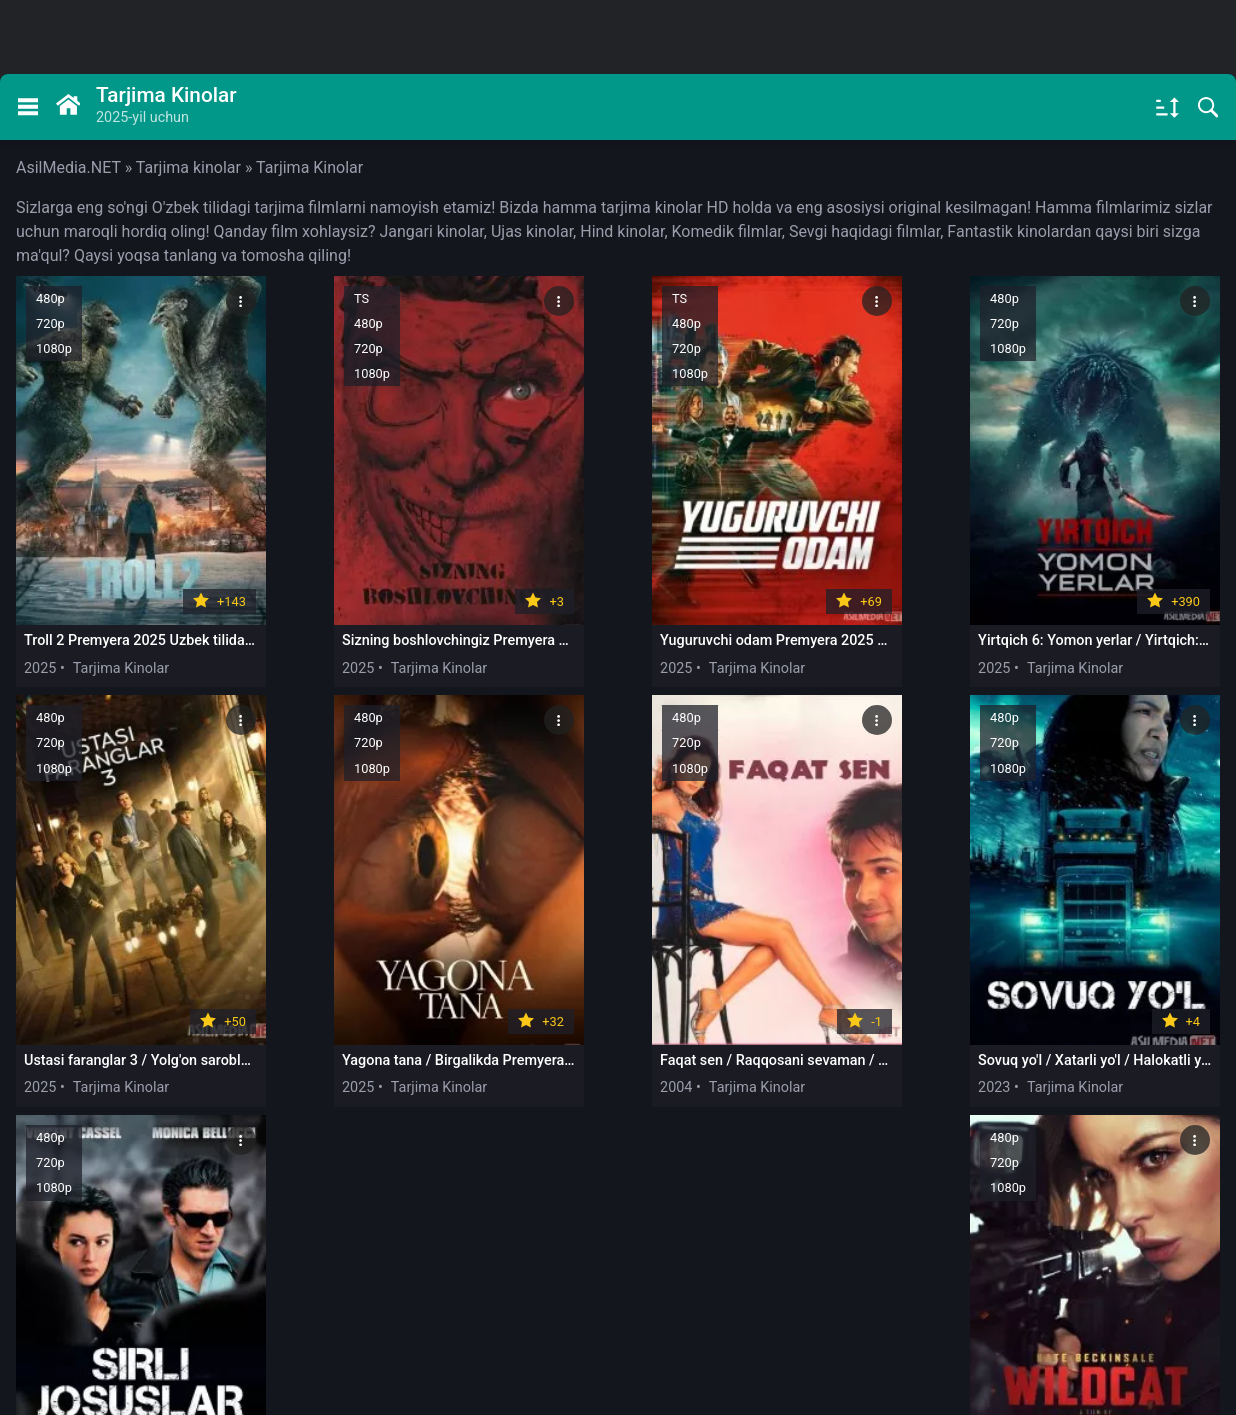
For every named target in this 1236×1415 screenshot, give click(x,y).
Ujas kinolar (532, 231)
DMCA (350, 1316)
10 (807, 1182)
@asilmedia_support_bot (1002, 1250)
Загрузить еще (618, 1125)
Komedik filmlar (727, 231)
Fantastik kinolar (1005, 231)
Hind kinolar (622, 231)
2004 (282, 1045)
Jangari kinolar (431, 231)
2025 (40, 646)
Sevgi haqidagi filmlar (864, 231)
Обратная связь (243, 1316)
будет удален (1138, 1339)
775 (919, 1182)
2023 (525, 1045)
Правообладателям (95, 1316)
